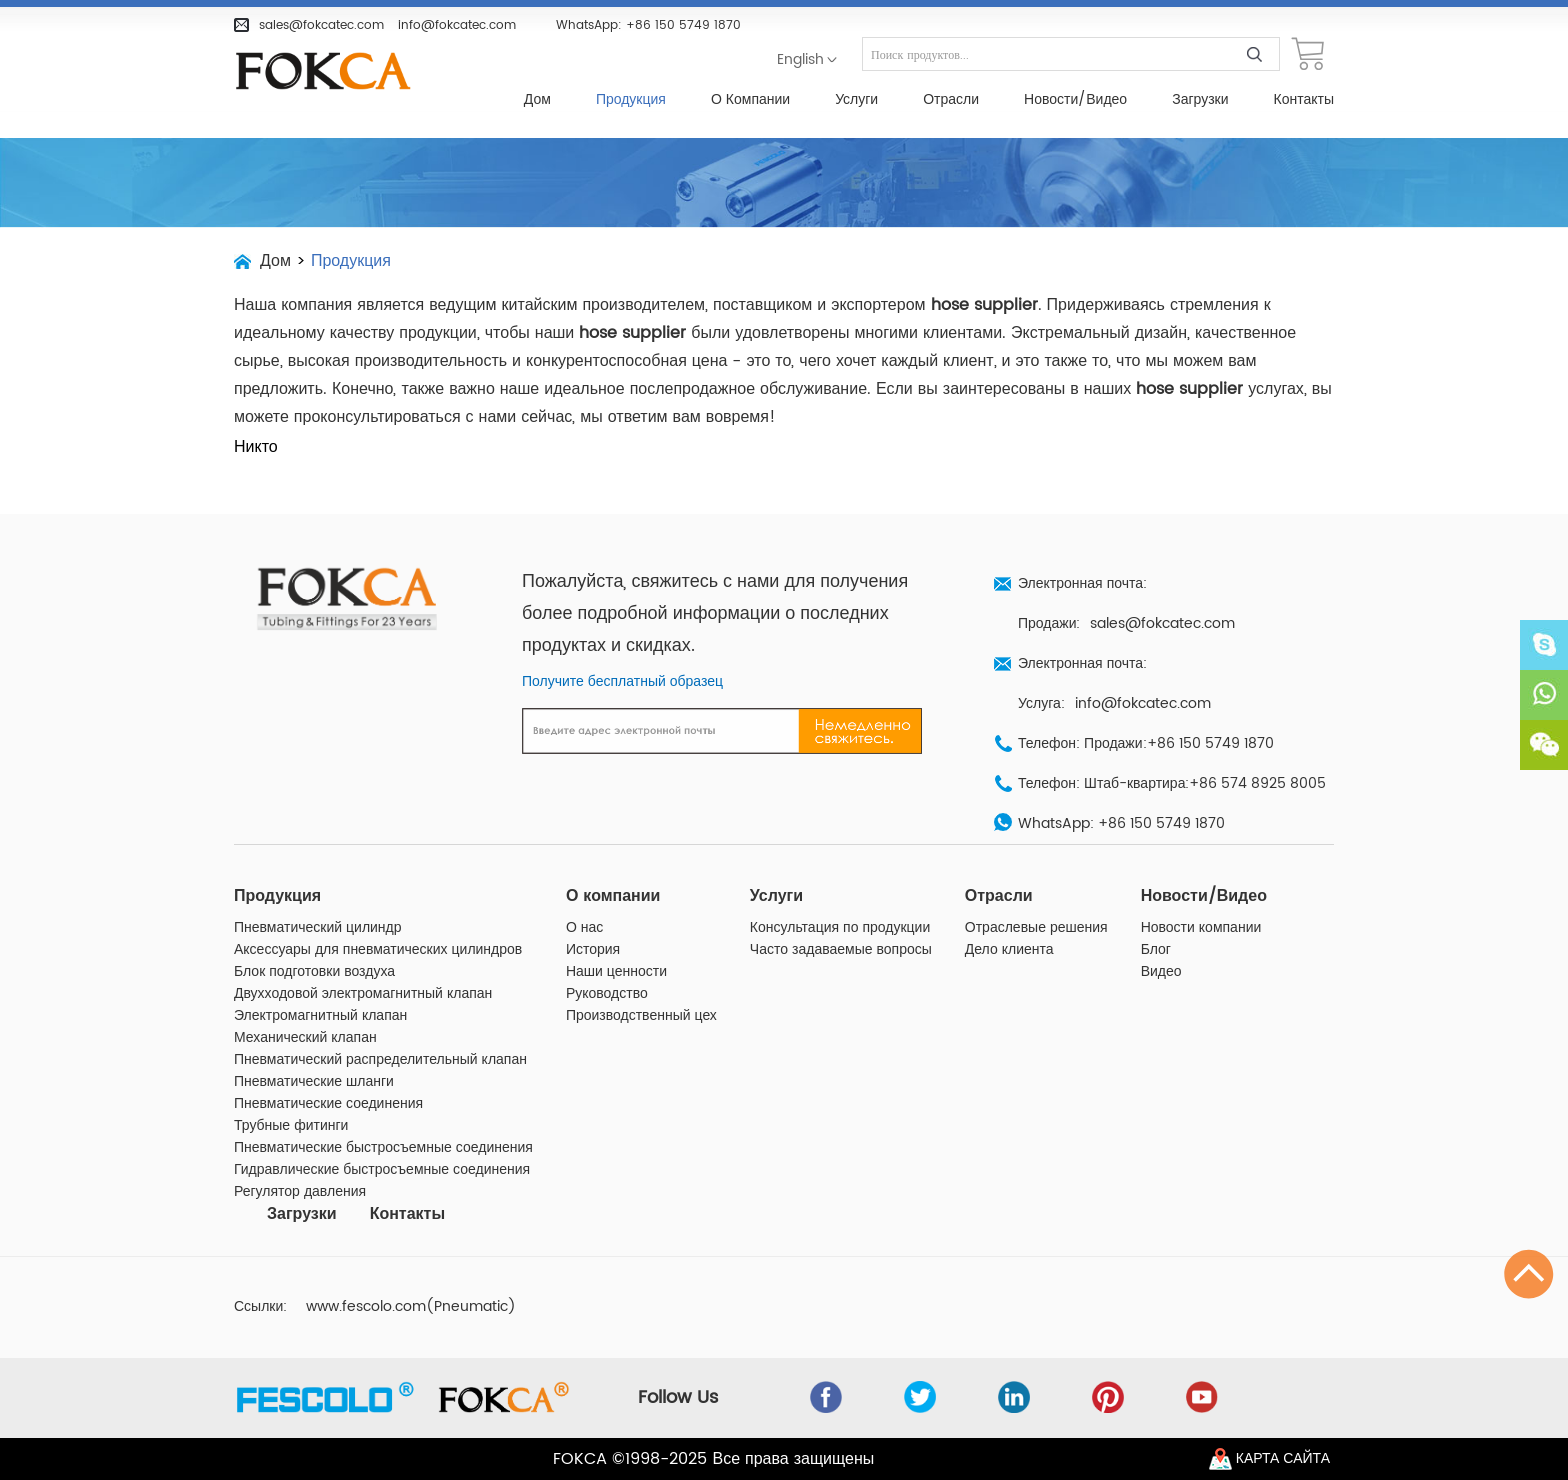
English (800, 60)
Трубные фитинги (291, 1126)
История (593, 950)
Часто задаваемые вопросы (841, 950)
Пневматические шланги (314, 1082)
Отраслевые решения (1036, 928)
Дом (537, 100)
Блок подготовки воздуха (314, 972)
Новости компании (1201, 928)
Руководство (607, 994)
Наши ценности (616, 972)
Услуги (856, 100)
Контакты (1304, 100)
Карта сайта (1283, 1459)
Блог (1156, 950)
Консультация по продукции (840, 928)
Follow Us (678, 1398)
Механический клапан (305, 1038)
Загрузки (1200, 100)
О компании (750, 100)
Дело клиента (1009, 950)
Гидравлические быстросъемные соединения (382, 1170)
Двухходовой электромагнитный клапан (363, 994)
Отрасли (951, 100)
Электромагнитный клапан (320, 1016)
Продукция (631, 100)
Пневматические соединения (328, 1104)
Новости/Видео (1075, 100)
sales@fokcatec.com (321, 25)
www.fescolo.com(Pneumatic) (411, 1307)
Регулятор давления (300, 1192)
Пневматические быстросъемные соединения (383, 1148)
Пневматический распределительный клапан (380, 1060)
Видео (1161, 972)
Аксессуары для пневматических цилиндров (378, 950)
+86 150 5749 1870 (683, 25)
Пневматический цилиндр (318, 928)
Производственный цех (641, 1016)
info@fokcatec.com (457, 25)
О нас (584, 928)
